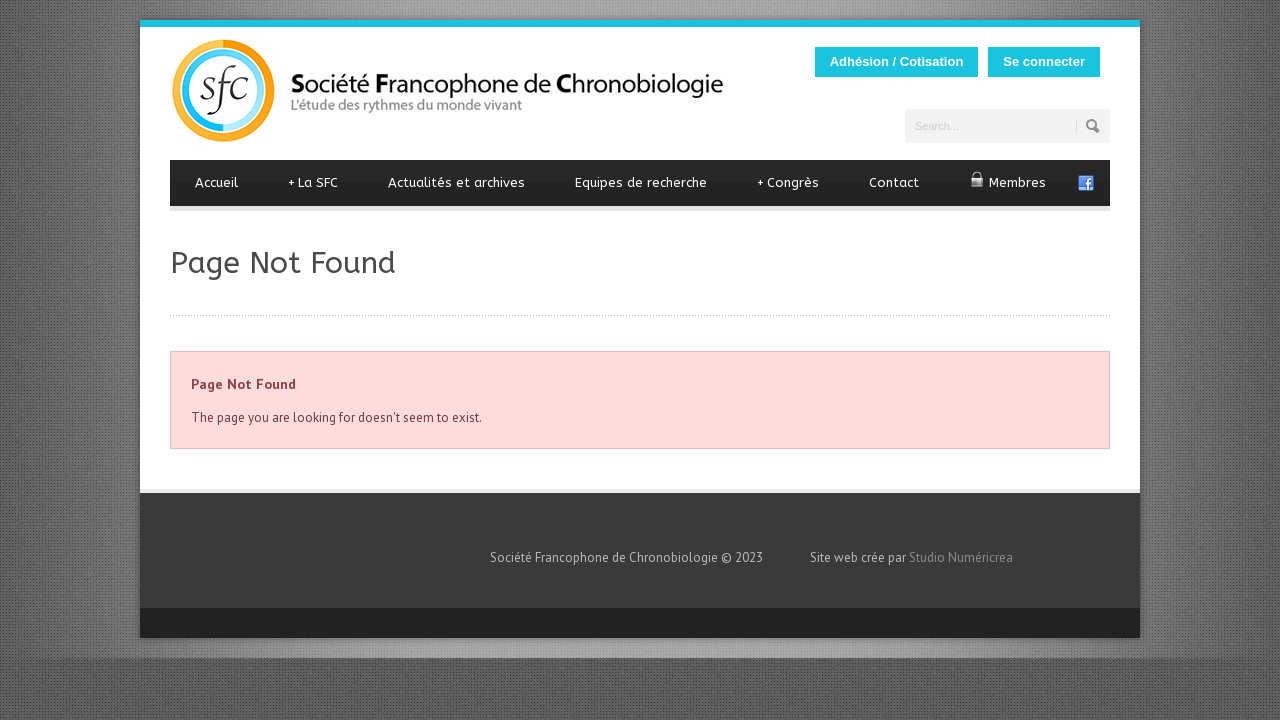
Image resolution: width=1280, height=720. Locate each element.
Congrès (788, 183)
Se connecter (1044, 61)
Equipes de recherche (641, 182)
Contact (894, 182)
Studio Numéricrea (961, 557)
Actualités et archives (456, 182)
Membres (1007, 180)
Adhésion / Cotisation (897, 61)
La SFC (313, 183)
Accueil (216, 182)
